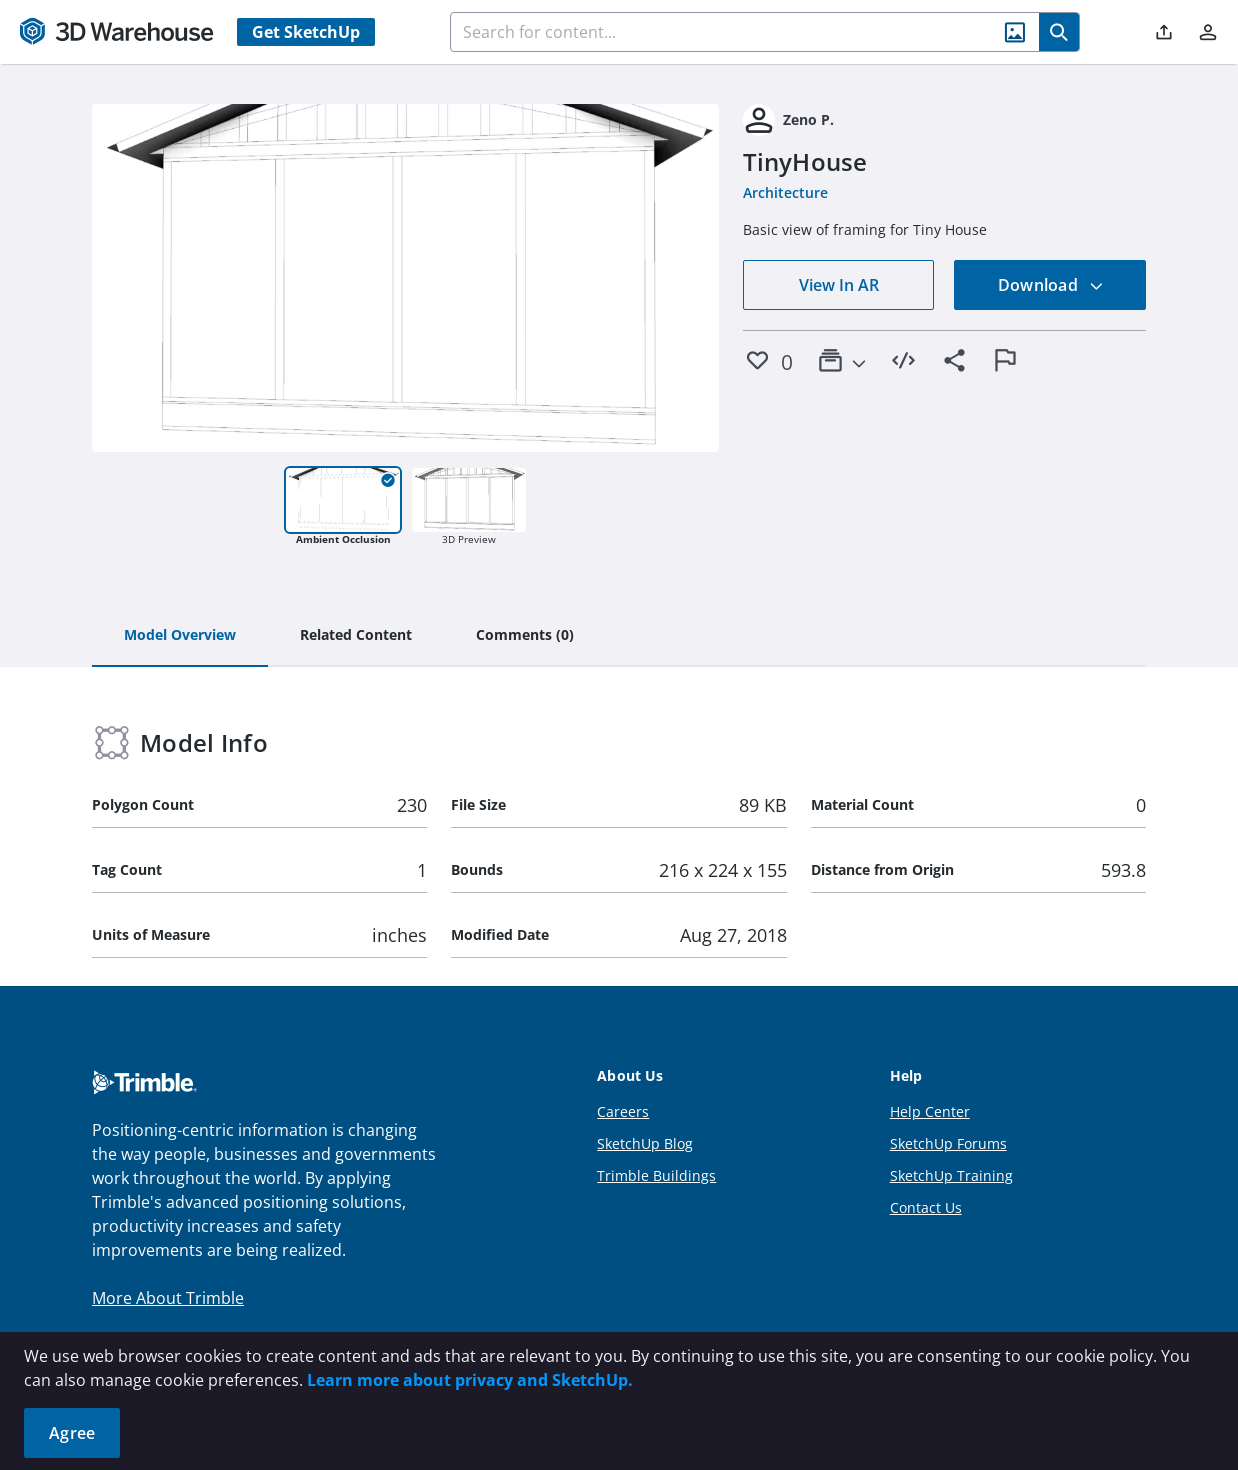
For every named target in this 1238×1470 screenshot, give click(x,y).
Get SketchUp (306, 32)
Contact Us (926, 1207)
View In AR (839, 285)
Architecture (785, 192)
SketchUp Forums (948, 1143)
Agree (72, 1433)
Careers (623, 1111)
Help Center (930, 1111)
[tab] (180, 636)
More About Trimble (168, 1298)
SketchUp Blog (645, 1143)
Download (1051, 285)
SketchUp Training (951, 1175)
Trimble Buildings (656, 1175)
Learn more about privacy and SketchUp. (470, 1380)
